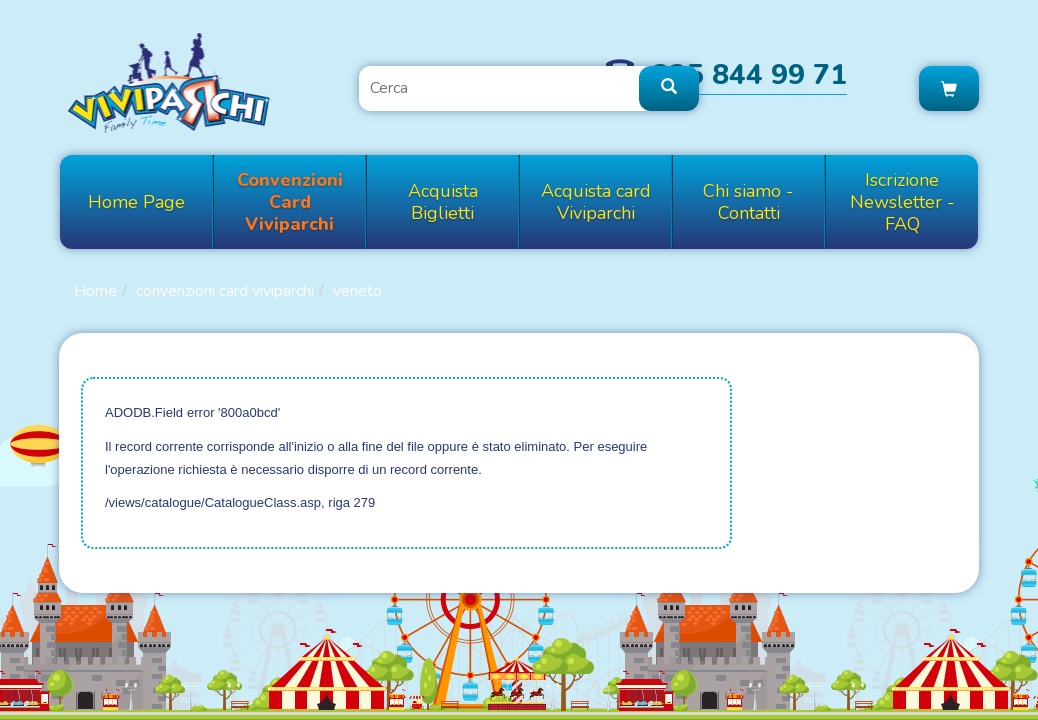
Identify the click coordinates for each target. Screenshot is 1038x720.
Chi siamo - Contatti (748, 202)
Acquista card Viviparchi (596, 202)
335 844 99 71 (750, 75)
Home (95, 291)
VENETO (357, 291)
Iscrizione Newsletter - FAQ (902, 202)
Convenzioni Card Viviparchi (290, 202)
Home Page (136, 202)
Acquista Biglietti (443, 202)
